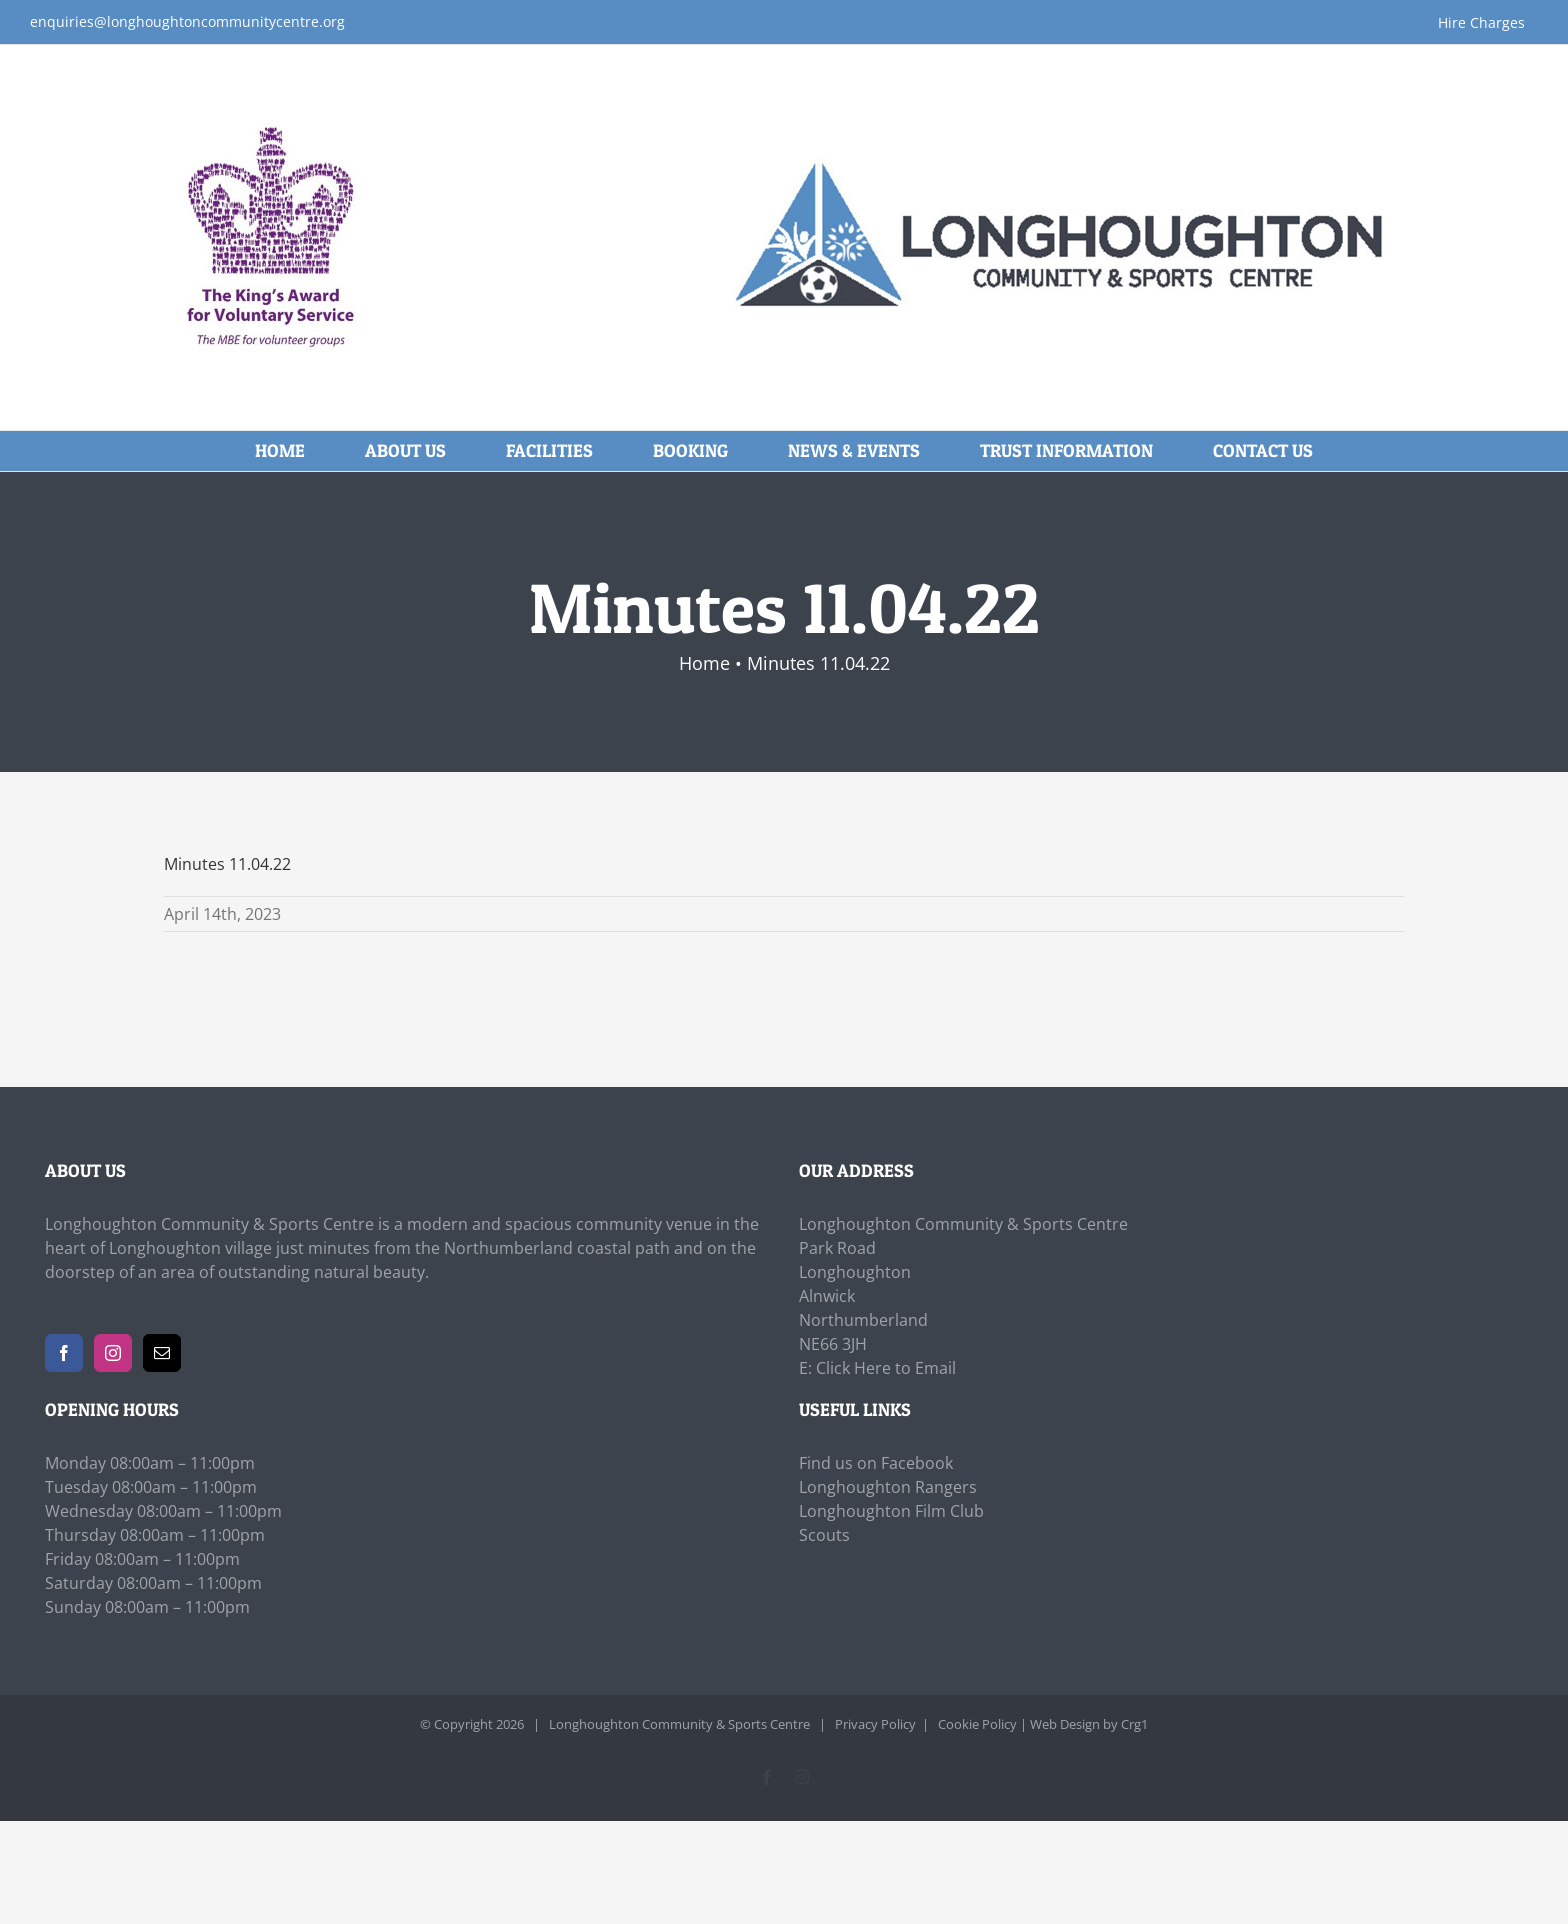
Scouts (824, 1535)
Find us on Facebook (876, 1463)
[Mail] (162, 1353)
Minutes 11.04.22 (227, 864)
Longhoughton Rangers (888, 1487)
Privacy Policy (875, 1724)
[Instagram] (113, 1353)
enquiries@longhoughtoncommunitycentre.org (187, 21)
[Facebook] (64, 1353)
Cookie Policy (977, 1724)
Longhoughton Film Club (891, 1511)
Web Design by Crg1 (1089, 1724)
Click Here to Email (886, 1368)
